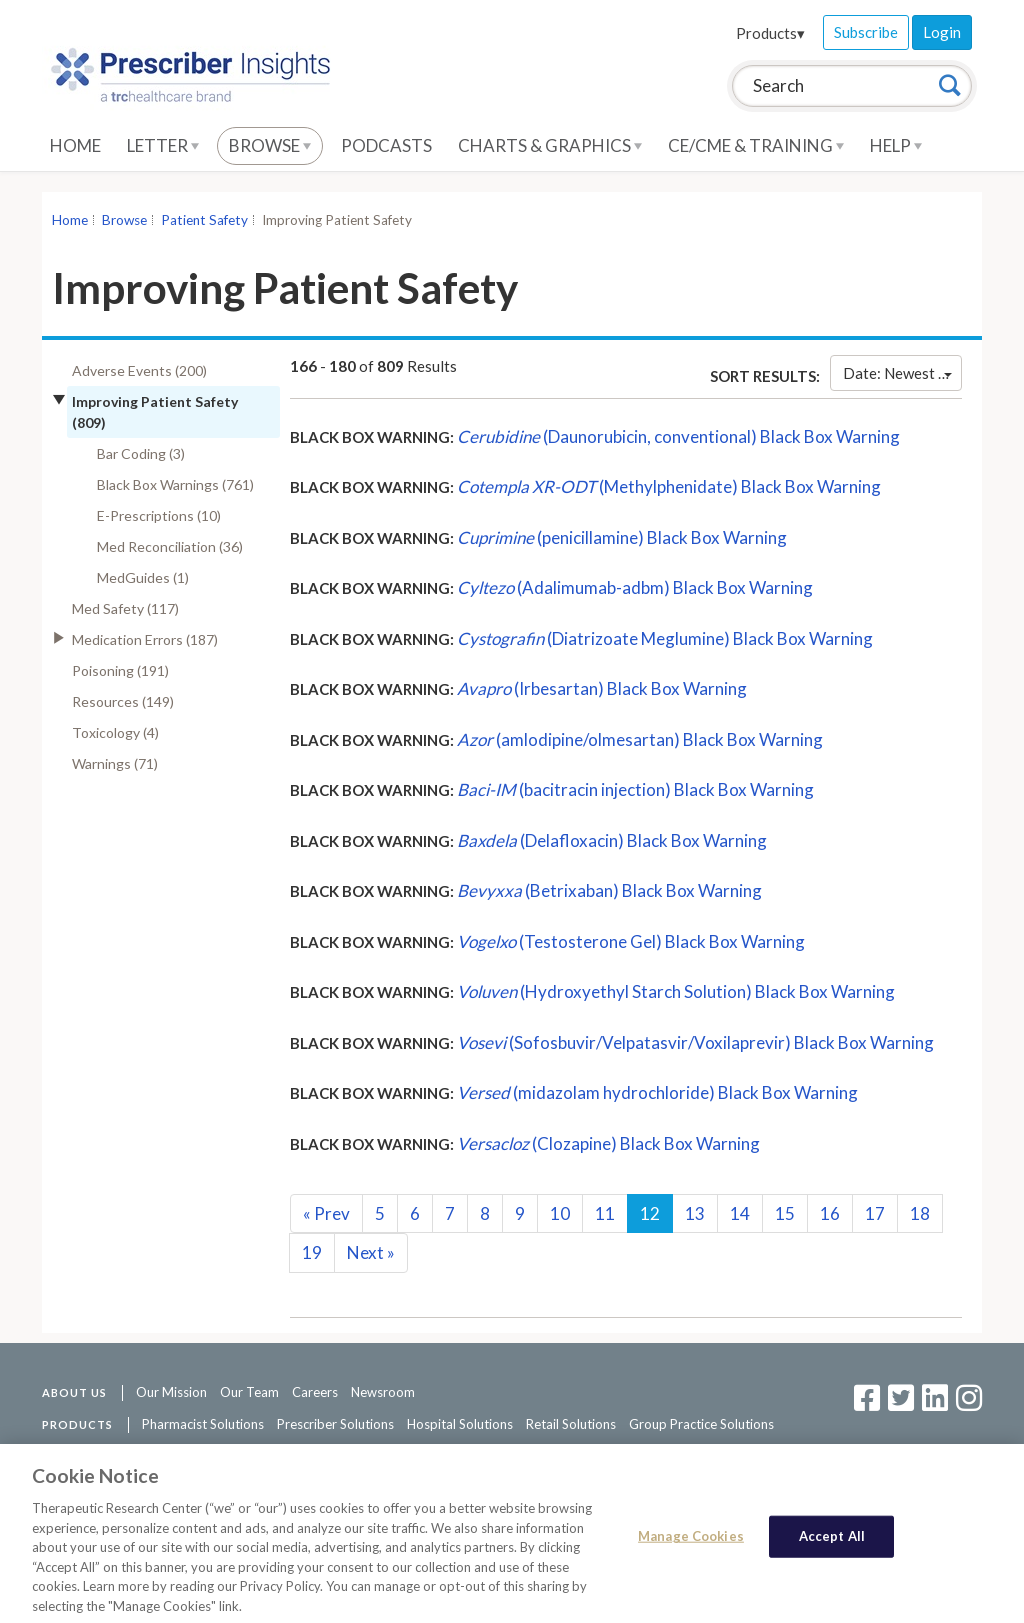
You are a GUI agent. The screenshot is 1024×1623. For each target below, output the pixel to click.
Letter (163, 145)
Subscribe (866, 32)
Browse (270, 145)
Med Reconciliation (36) (170, 546)
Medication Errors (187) (145, 639)
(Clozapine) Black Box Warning (608, 1143)
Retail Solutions (571, 1424)
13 (695, 1213)
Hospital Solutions (460, 1424)
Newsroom (383, 1392)
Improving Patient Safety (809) (155, 412)
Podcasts (386, 145)
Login (942, 32)
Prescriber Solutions (335, 1424)
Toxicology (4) (115, 732)
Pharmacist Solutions (203, 1424)
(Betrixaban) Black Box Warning (609, 890)
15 (785, 1213)
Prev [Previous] (326, 1213)
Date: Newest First (902, 373)
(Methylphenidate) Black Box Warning (669, 486)
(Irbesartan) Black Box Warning (602, 688)
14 (740, 1213)
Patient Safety (204, 220)
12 (650, 1213)
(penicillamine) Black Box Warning (622, 537)
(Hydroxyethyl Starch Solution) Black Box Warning (676, 991)
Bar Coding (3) (141, 453)
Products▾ (770, 33)
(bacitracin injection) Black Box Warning (635, 789)
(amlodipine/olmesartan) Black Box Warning (640, 739)
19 (312, 1252)
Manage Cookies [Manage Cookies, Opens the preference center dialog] (691, 1544)
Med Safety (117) (125, 608)
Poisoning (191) (120, 670)
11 (605, 1213)
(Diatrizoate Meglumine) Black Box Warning (665, 638)
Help (896, 145)
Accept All (832, 1544)
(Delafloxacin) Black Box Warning (612, 840)
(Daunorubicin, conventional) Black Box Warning (678, 436)
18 (920, 1213)
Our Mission (171, 1392)
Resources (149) (123, 701)
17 (875, 1213)
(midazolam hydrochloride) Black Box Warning (657, 1092)
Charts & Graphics (550, 145)
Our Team (249, 1392)
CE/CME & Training (756, 145)
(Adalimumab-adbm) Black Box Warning (635, 587)
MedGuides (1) (143, 577)
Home (75, 145)
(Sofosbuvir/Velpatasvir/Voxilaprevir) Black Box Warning (695, 1042)
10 (560, 1213)
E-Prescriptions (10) (159, 515)
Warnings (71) (115, 763)
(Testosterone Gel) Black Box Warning (631, 941)
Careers (315, 1392)
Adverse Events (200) (139, 370)
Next (371, 1252)
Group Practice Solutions (701, 1424)
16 (830, 1213)
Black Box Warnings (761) (175, 484)
